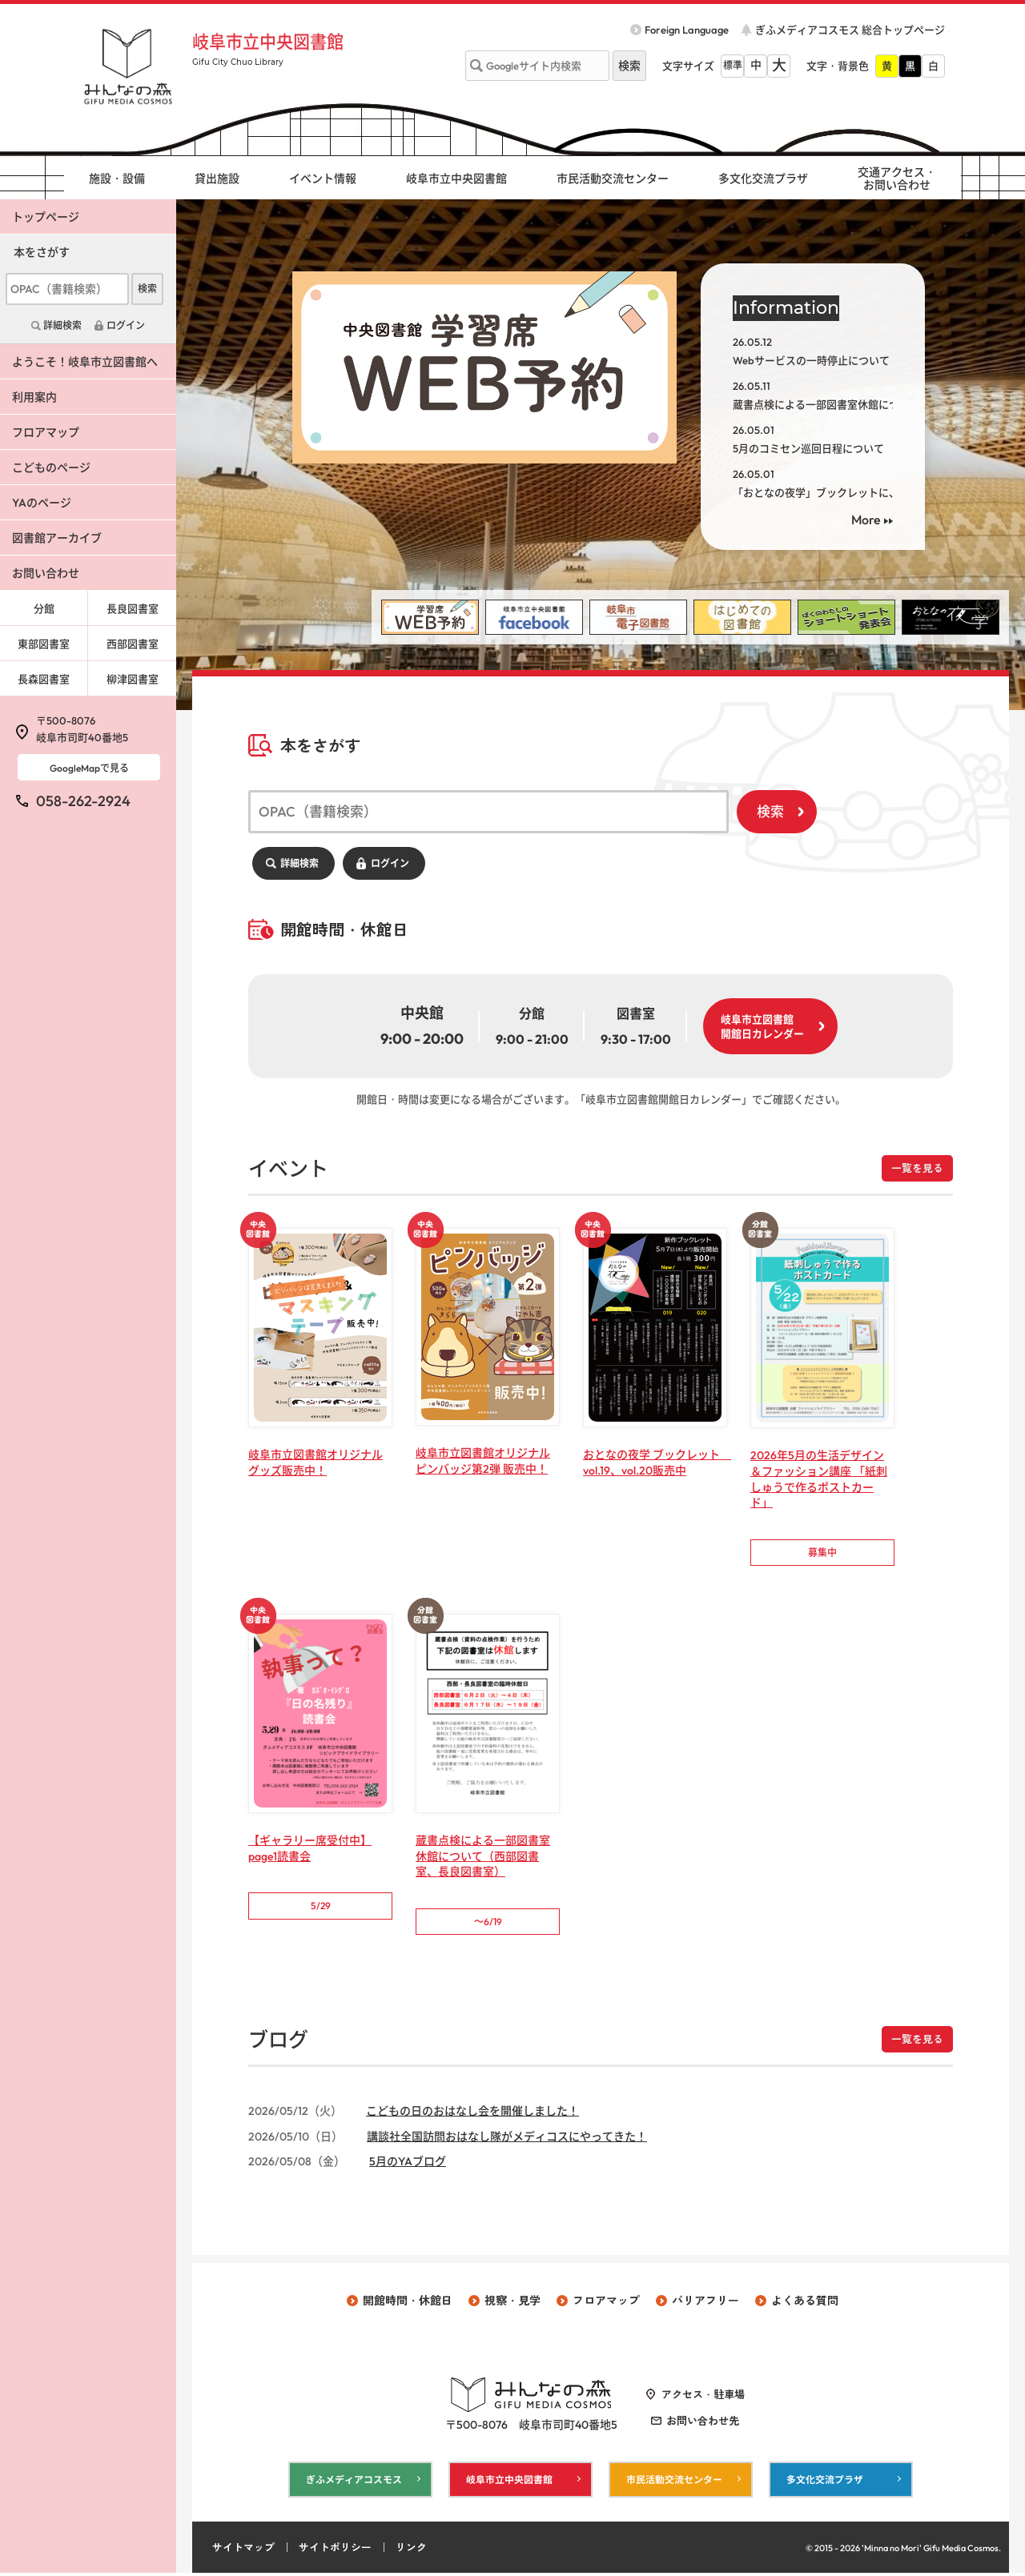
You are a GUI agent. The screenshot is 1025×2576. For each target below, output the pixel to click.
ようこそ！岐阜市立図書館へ (85, 362)
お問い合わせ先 (702, 2422)
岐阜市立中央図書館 (271, 41)
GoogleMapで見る (89, 768)
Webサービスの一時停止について (811, 360)
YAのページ (41, 503)
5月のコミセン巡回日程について (808, 448)
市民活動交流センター (613, 178)
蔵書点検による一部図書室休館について (826, 404)
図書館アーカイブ (57, 538)
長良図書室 (133, 608)
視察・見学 (512, 2303)
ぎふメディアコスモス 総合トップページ (850, 29)
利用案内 (34, 397)
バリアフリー (705, 2303)
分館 (44, 608)
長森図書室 (44, 678)
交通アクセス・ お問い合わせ (897, 179)
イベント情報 (322, 178)
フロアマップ (45, 432)
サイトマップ (243, 2550)
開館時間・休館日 (407, 2303)
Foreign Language (687, 29)
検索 (770, 811)
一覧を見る (917, 1168)
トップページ (45, 217)
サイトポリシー (335, 2550)
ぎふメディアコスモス (354, 2482)
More (866, 519)
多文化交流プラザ (763, 178)
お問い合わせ (45, 573)
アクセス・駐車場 (703, 2396)
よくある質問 (804, 2303)
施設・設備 (117, 178)
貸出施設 (217, 178)
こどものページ (51, 467)
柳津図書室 (133, 678)
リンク (411, 2550)
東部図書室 (44, 643)
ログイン (390, 863)
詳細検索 (299, 863)
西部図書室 (133, 643)
